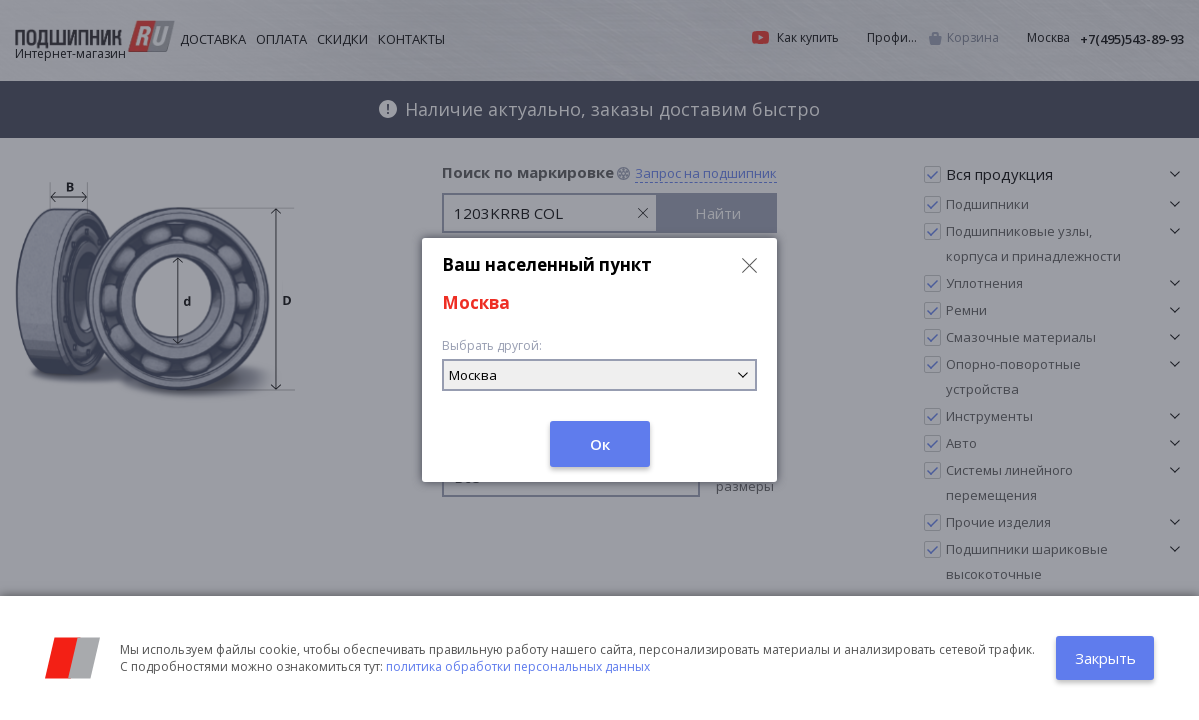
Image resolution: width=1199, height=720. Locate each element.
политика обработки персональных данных (518, 666)
